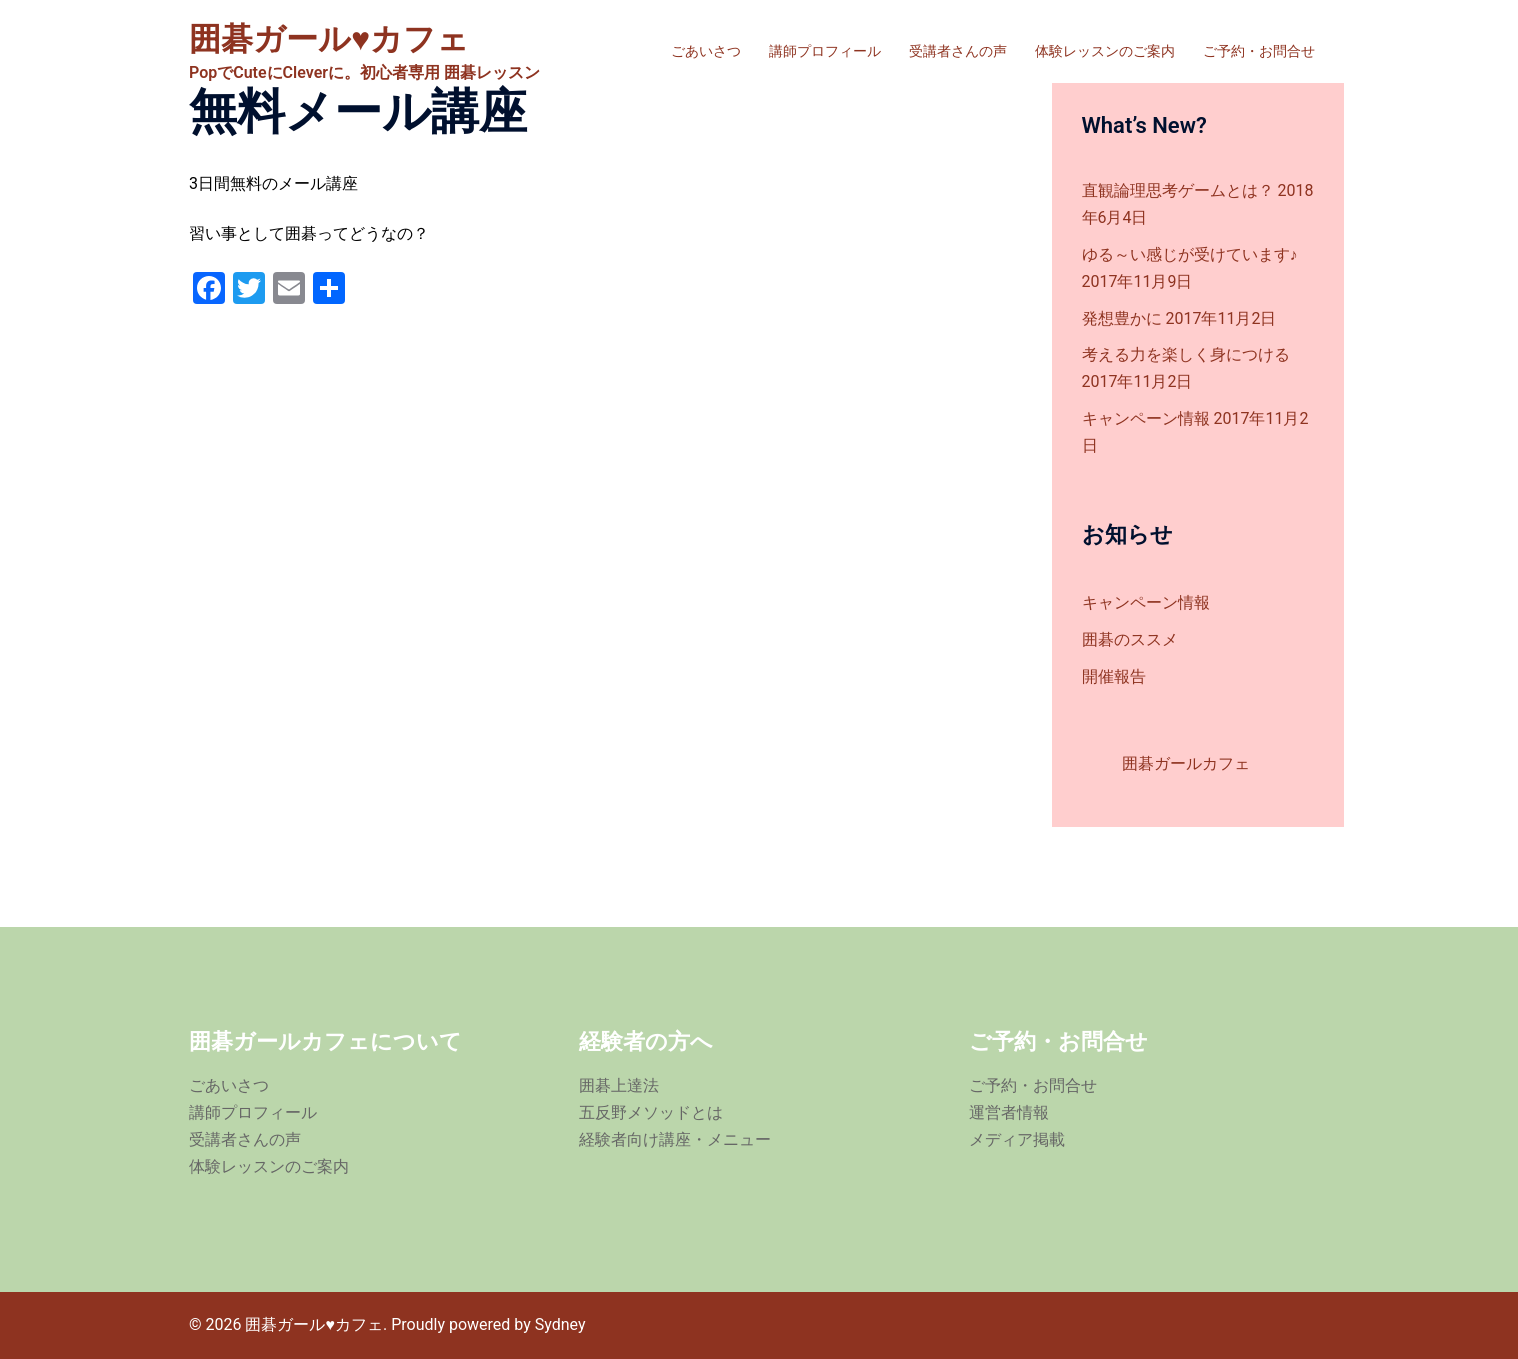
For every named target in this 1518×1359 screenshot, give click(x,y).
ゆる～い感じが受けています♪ (1190, 254)
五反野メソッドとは (651, 1112)
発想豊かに (1122, 318)
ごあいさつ (706, 51)
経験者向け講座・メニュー (675, 1139)
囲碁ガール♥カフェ (329, 39)
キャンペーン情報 (1146, 418)
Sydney (560, 1324)
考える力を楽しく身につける (1186, 354)
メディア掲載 (1017, 1139)
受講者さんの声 (958, 51)
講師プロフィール (825, 51)
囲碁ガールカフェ (1186, 763)
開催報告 (1114, 676)
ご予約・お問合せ (1259, 51)
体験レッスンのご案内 (1105, 51)
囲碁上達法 (619, 1085)
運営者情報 (1009, 1112)
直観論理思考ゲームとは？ (1178, 190)
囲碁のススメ (1130, 639)
